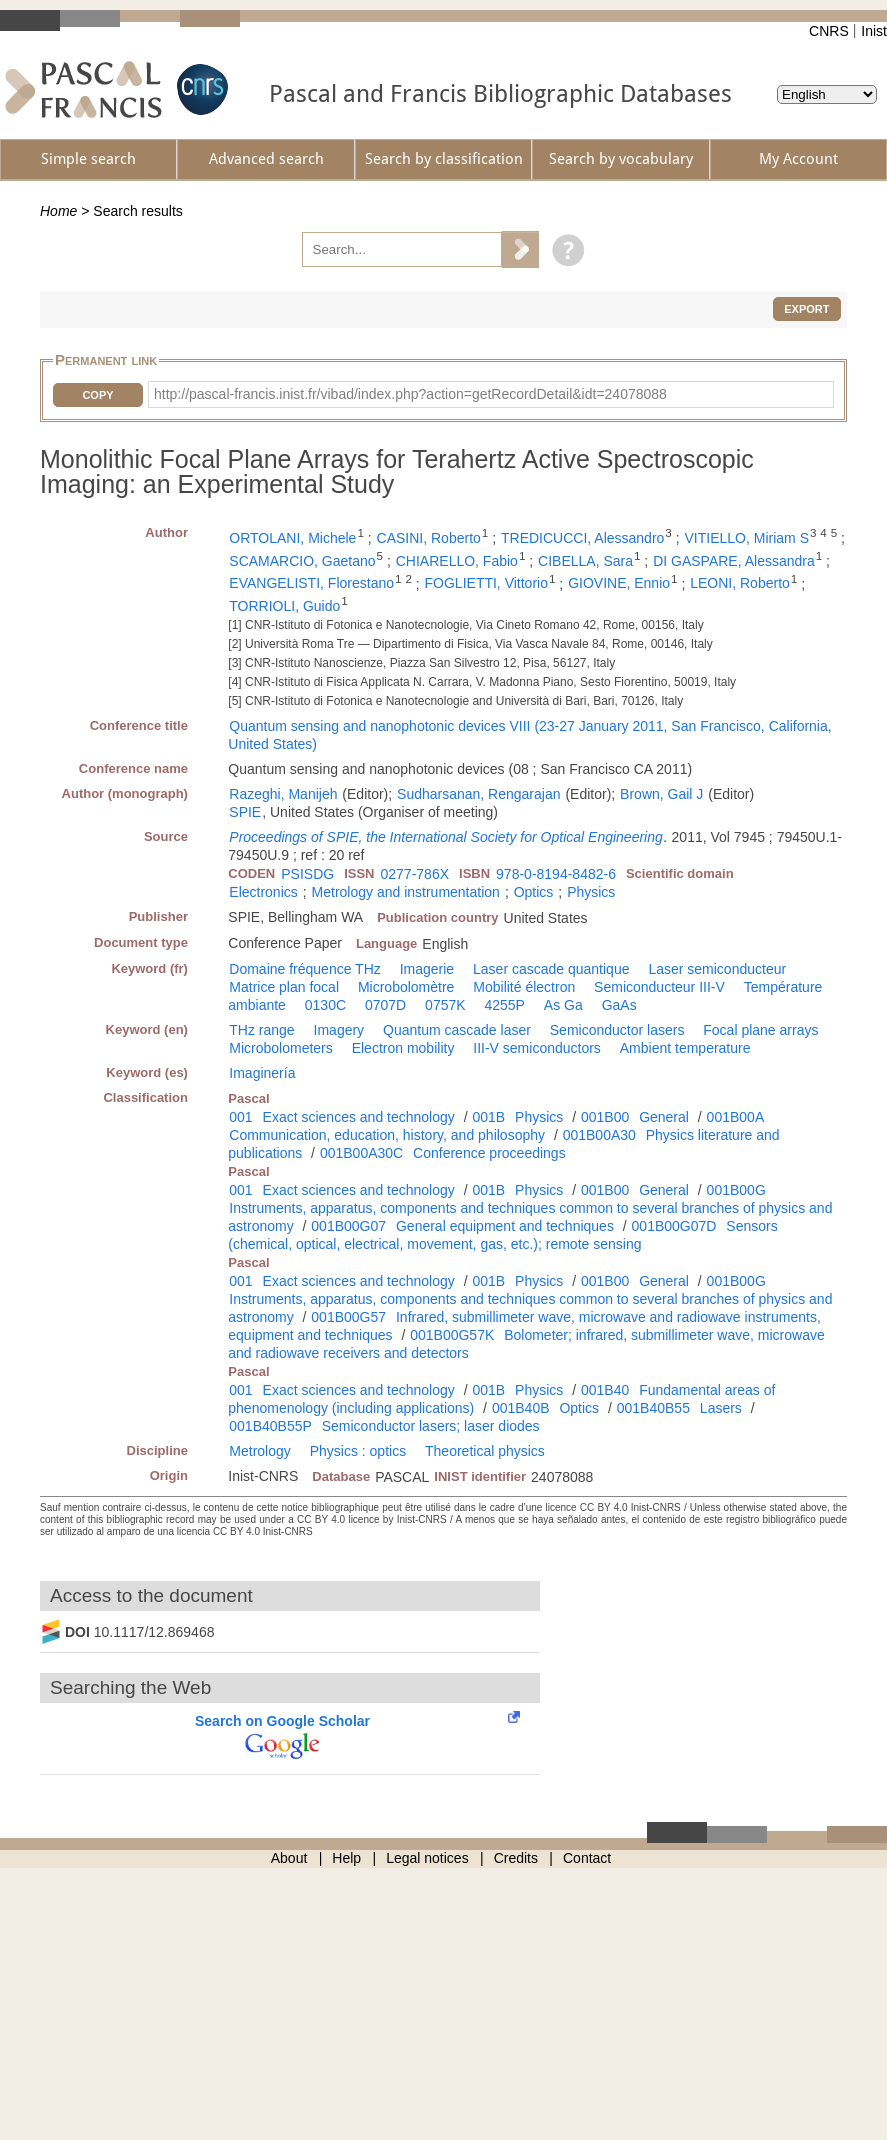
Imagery (339, 1030)
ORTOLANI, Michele (292, 538)
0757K (445, 1005)
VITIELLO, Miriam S (747, 538)
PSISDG (307, 874)
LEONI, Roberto (740, 583)
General (664, 1117)
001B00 (605, 1117)
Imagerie (427, 969)
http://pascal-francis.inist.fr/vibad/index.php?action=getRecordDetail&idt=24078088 (410, 394)
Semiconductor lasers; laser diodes (431, 1426)
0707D (385, 1005)
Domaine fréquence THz (304, 969)
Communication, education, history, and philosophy (387, 1135)
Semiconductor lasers (617, 1030)
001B (488, 1117)
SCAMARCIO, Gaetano (302, 561)
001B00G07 (348, 1226)
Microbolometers (280, 1048)
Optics (534, 892)
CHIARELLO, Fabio (457, 561)
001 (240, 1117)
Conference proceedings (489, 1153)
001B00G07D (674, 1226)
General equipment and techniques (505, 1226)
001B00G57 (348, 1317)
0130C (325, 1005)
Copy (97, 395)
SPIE (245, 812)
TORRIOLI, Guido (284, 606)
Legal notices (427, 1858)
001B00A (736, 1117)
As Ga (563, 1005)
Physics (591, 892)
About (289, 1858)
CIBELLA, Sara (585, 561)
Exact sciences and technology (359, 1117)
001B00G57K (452, 1335)
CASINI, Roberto (429, 538)
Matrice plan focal (284, 987)
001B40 (605, 1390)
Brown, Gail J (661, 794)
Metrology (259, 1451)
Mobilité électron (524, 987)
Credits (516, 1858)
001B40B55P (270, 1426)
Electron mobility (403, 1048)
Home (58, 211)
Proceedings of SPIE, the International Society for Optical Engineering (445, 837)
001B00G (736, 1190)
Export (806, 309)
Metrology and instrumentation (406, 892)
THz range (261, 1030)
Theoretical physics (485, 1451)
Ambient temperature (685, 1048)
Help (346, 1858)
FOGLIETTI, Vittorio (486, 583)
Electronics (263, 892)
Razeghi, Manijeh (283, 794)
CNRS (829, 31)
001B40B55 (653, 1408)
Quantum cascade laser (457, 1030)
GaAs (619, 1005)
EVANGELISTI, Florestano (311, 583)
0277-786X (415, 874)
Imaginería (262, 1073)
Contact (587, 1858)
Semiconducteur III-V (659, 987)
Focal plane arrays (760, 1030)
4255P (504, 1005)
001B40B (521, 1408)
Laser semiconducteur (717, 969)
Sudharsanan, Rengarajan (478, 794)
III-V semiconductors (537, 1048)
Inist (874, 31)
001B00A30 (599, 1135)
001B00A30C (361, 1153)
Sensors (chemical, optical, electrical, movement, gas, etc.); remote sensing (502, 1235)
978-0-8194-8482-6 (556, 874)
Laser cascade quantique (551, 969)
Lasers (721, 1408)
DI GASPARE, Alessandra (734, 561)
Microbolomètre (406, 987)
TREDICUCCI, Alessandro (582, 538)
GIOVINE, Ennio (619, 583)
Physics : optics (358, 1451)
